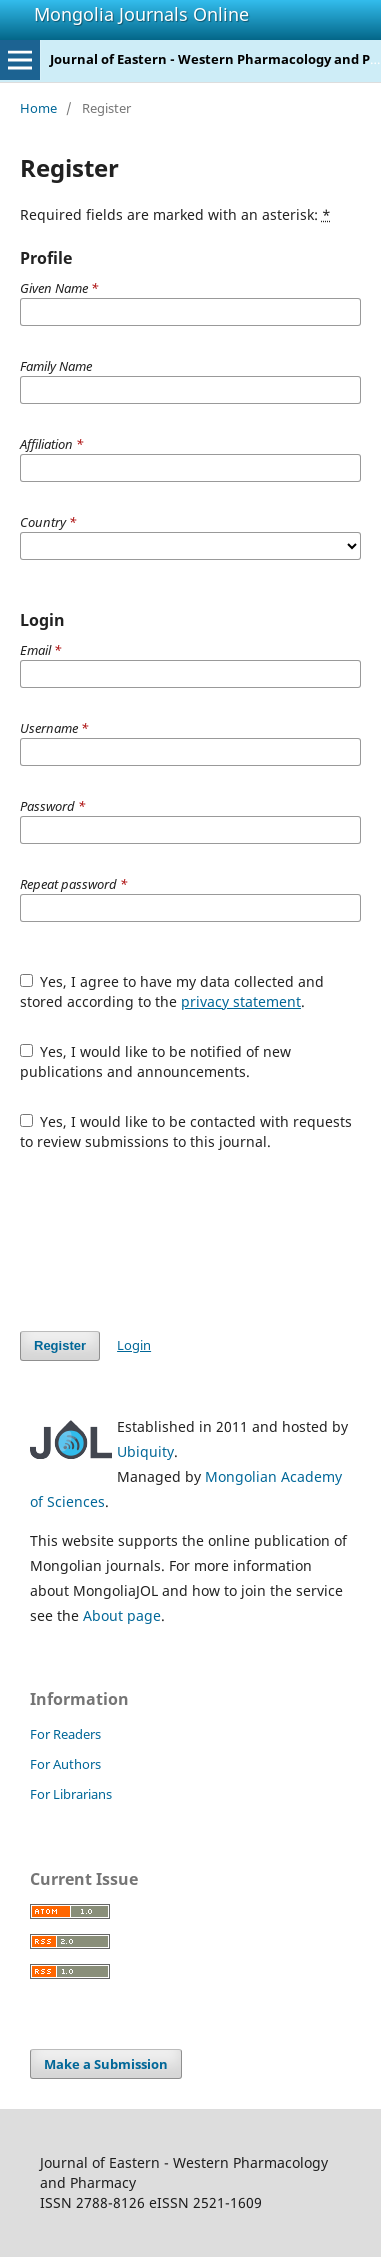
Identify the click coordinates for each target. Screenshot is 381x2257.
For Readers (65, 1734)
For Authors (65, 1764)
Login (134, 1345)
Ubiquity (145, 1451)
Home (38, 108)
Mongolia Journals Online (141, 14)
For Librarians (71, 1794)
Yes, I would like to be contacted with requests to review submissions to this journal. (186, 1131)
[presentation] (172, 1241)
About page (122, 1615)
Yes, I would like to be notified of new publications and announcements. (156, 1061)
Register (60, 1345)
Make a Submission (106, 2064)
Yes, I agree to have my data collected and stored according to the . (172, 991)
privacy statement (241, 1001)
